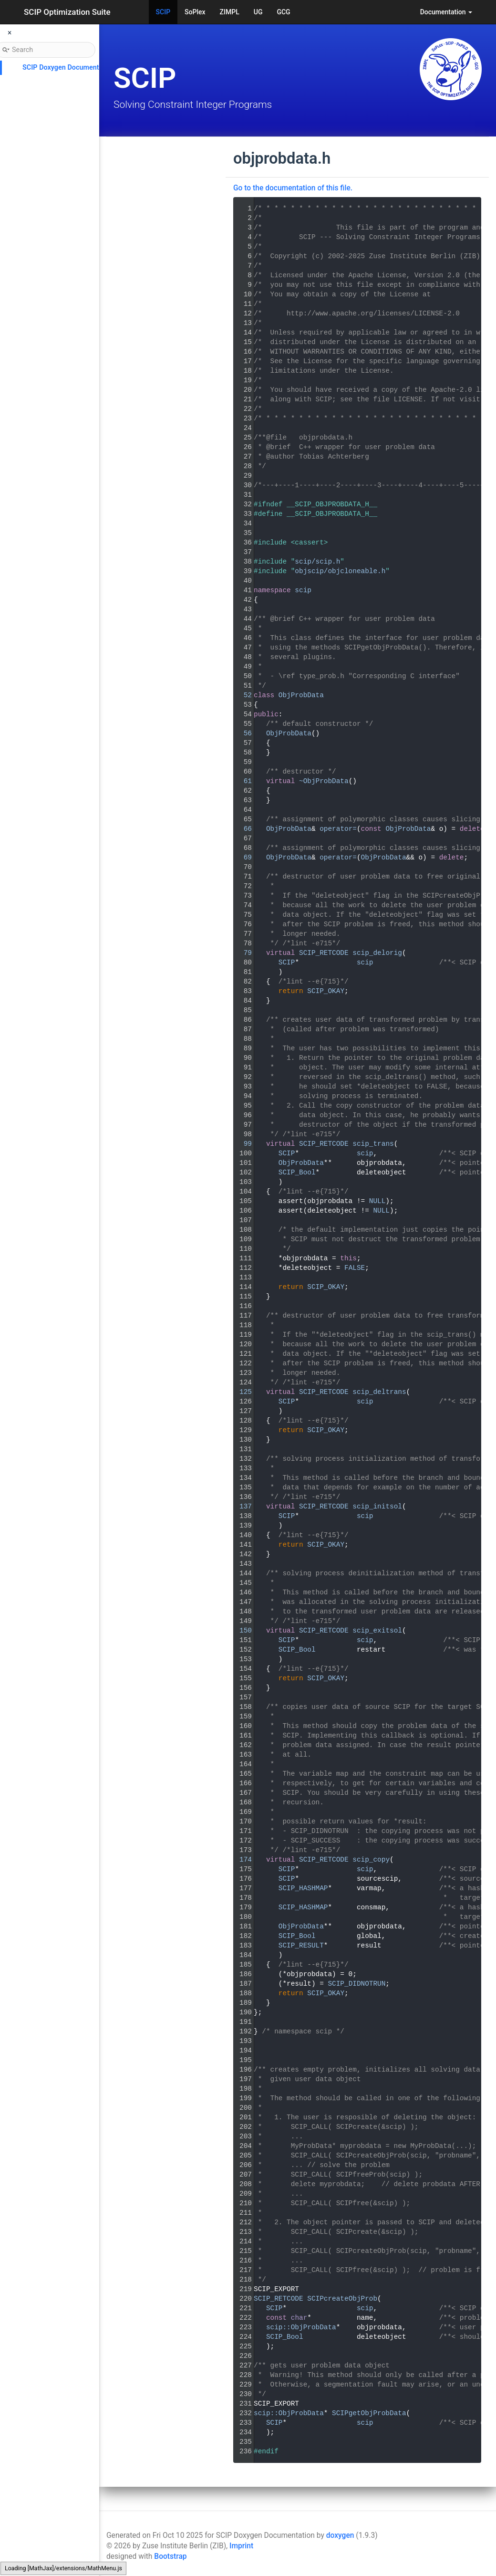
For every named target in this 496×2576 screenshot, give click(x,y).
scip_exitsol (377, 1630)
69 (241, 857)
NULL (377, 1201)
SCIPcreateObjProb (342, 2299)
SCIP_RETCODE (324, 953)
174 (241, 1860)
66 (241, 829)
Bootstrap (170, 2556)
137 (241, 1506)
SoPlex (195, 12)
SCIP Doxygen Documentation (68, 67)
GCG (283, 12)
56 (241, 733)
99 (241, 1144)
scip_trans (372, 1144)
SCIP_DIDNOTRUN (356, 1984)
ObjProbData (301, 695)
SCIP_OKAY (325, 991)
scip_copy (371, 1860)
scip (303, 590)
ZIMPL (229, 12)
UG (258, 12)
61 (241, 781)
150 (241, 1630)
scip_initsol (377, 1506)
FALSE (354, 1268)
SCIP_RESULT (301, 1945)
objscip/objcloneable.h (340, 571)
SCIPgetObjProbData (369, 2413)
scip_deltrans (379, 1392)
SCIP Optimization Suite (67, 12)
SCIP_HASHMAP (303, 1888)
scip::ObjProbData (301, 2327)
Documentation (446, 12)
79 (241, 953)
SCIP (163, 12)
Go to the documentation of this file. (292, 188)
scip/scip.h (317, 561)
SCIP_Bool (297, 1172)
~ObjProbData (324, 781)
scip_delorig (377, 953)
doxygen (340, 2535)
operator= (338, 829)
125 (241, 1392)
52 (241, 695)
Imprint (241, 2546)
